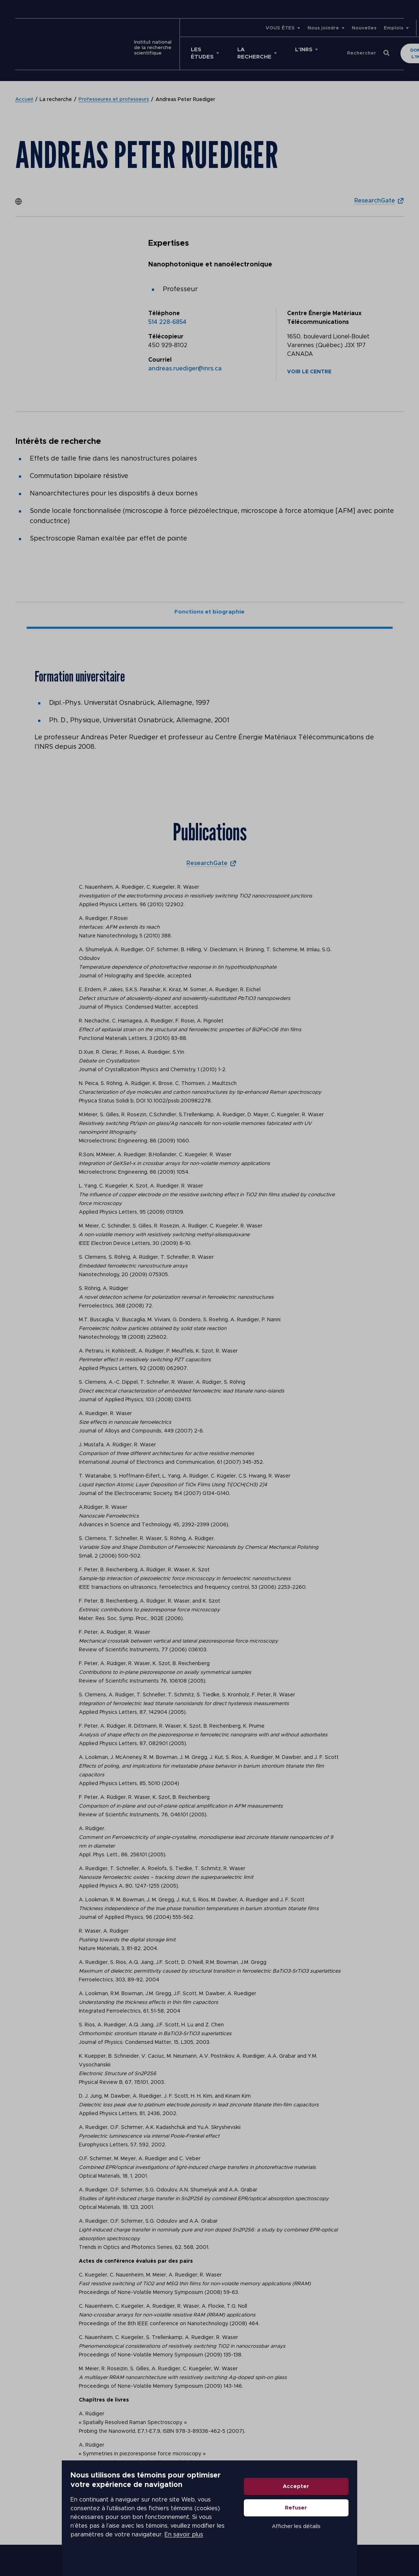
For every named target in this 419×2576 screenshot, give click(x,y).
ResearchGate (373, 193)
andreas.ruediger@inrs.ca (185, 361)
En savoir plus (183, 2540)
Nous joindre (283, 28)
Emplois (353, 28)
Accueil (24, 92)
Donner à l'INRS (372, 50)
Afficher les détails (353, 2544)
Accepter (353, 2504)
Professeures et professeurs (114, 92)
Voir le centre (309, 364)
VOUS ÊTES (240, 28)
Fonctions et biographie (209, 605)
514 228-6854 (167, 315)
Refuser (353, 2526)
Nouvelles (324, 28)
